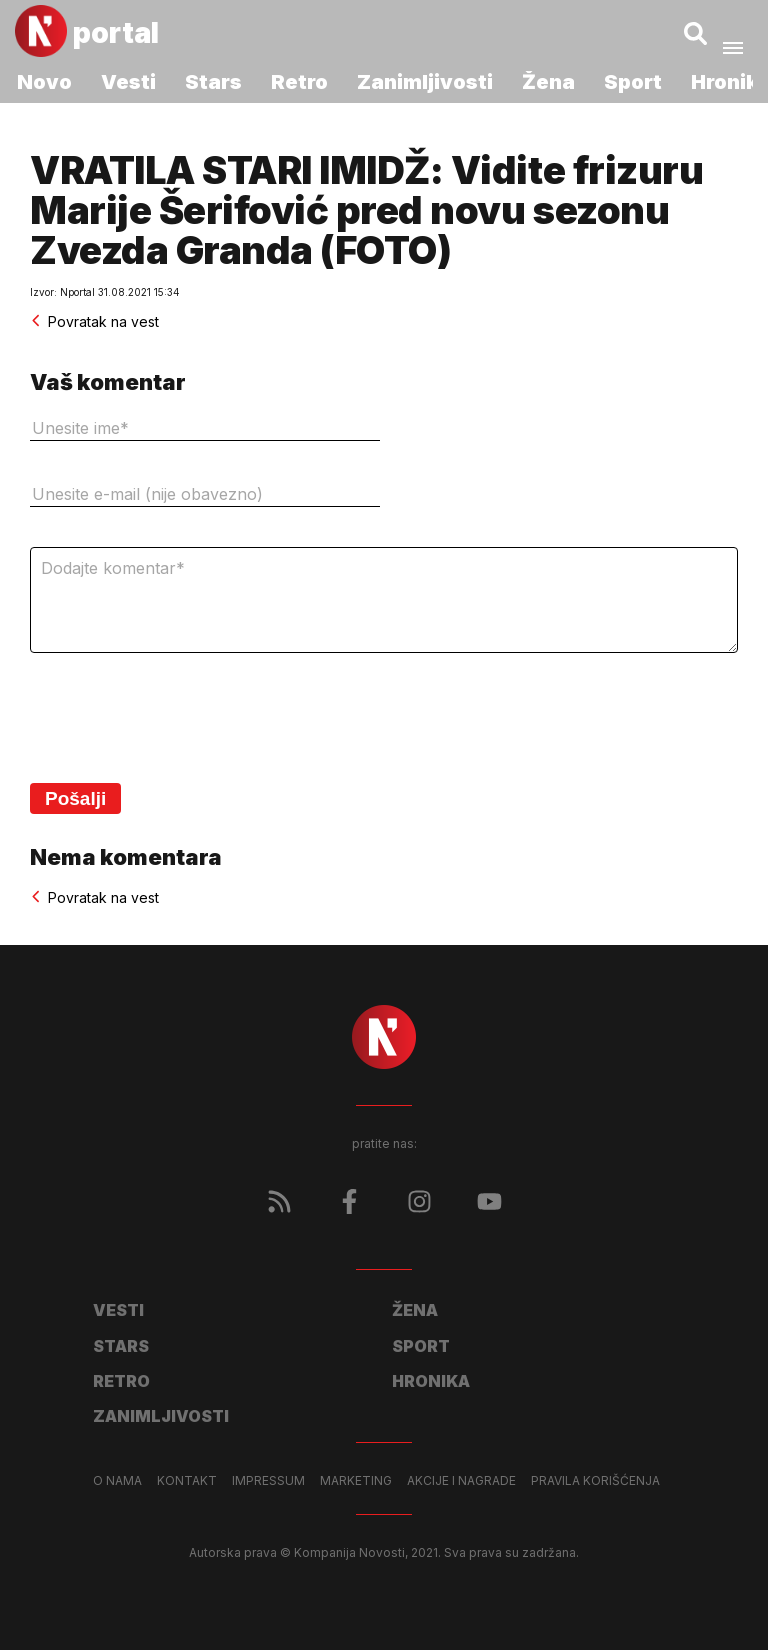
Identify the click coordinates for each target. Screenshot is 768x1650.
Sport (633, 82)
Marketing (356, 1481)
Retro (299, 82)
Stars (213, 82)
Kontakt (187, 1481)
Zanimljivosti (425, 82)
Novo (44, 82)
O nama (117, 1481)
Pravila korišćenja (595, 1481)
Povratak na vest (94, 321)
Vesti (128, 82)
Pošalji (75, 798)
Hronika (431, 1381)
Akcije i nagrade (461, 1481)
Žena (548, 82)
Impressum (268, 1481)
